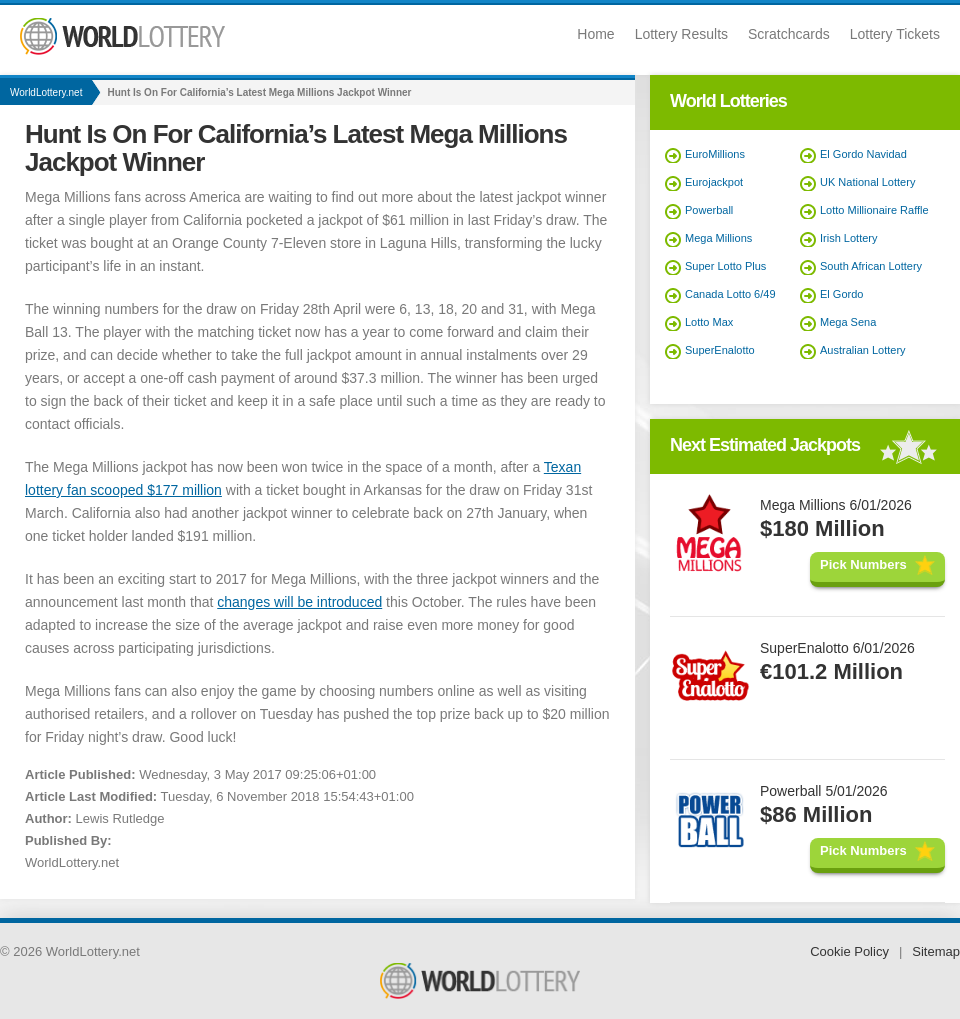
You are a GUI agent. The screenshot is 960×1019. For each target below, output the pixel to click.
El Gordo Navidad (863, 154)
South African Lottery (871, 266)
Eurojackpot (714, 182)
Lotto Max (709, 322)
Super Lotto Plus (725, 266)
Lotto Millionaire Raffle (874, 210)
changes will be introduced (299, 602)
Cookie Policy (849, 951)
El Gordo (841, 294)
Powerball (709, 210)
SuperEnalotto (720, 350)
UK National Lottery (867, 182)
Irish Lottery (848, 238)
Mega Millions (718, 238)
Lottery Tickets (895, 34)
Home (595, 34)
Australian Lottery (863, 350)
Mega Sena (848, 322)
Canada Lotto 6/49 (730, 294)
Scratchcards (789, 34)
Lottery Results (681, 34)
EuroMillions (715, 154)
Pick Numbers (863, 564)
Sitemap (936, 951)
